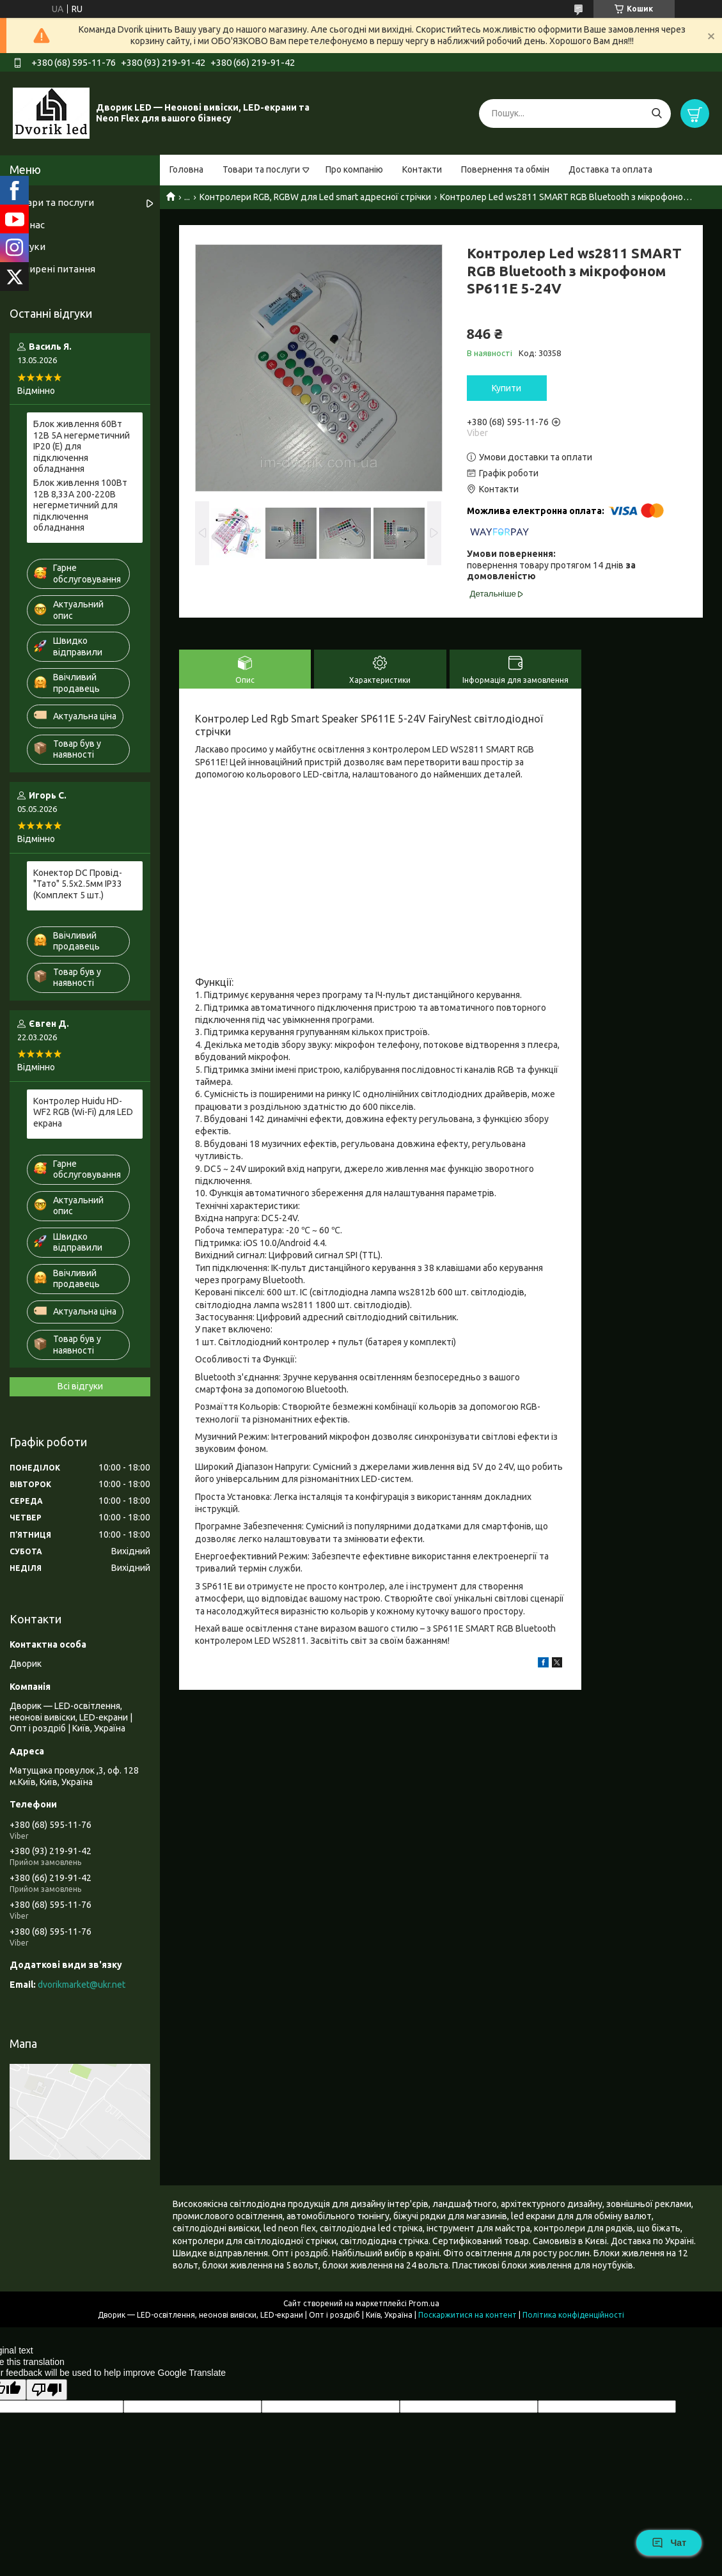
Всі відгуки (80, 1386)
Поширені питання (52, 268)
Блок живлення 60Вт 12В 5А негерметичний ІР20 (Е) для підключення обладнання (81, 446)
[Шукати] (656, 113)
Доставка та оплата (610, 169)
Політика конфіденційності (573, 2315)
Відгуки (27, 246)
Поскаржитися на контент (467, 2315)
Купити (506, 388)
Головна (186, 169)
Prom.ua (424, 2303)
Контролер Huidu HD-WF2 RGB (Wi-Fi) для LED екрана (83, 1112)
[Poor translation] (46, 2389)
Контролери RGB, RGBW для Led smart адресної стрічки (315, 197)
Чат (669, 2543)
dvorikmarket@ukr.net (81, 1984)
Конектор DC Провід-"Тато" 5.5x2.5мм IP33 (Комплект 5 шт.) (77, 884)
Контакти (422, 169)
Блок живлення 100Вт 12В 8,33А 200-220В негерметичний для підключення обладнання (80, 505)
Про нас (27, 224)
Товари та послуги (261, 169)
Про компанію (354, 169)
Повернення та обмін (505, 169)
